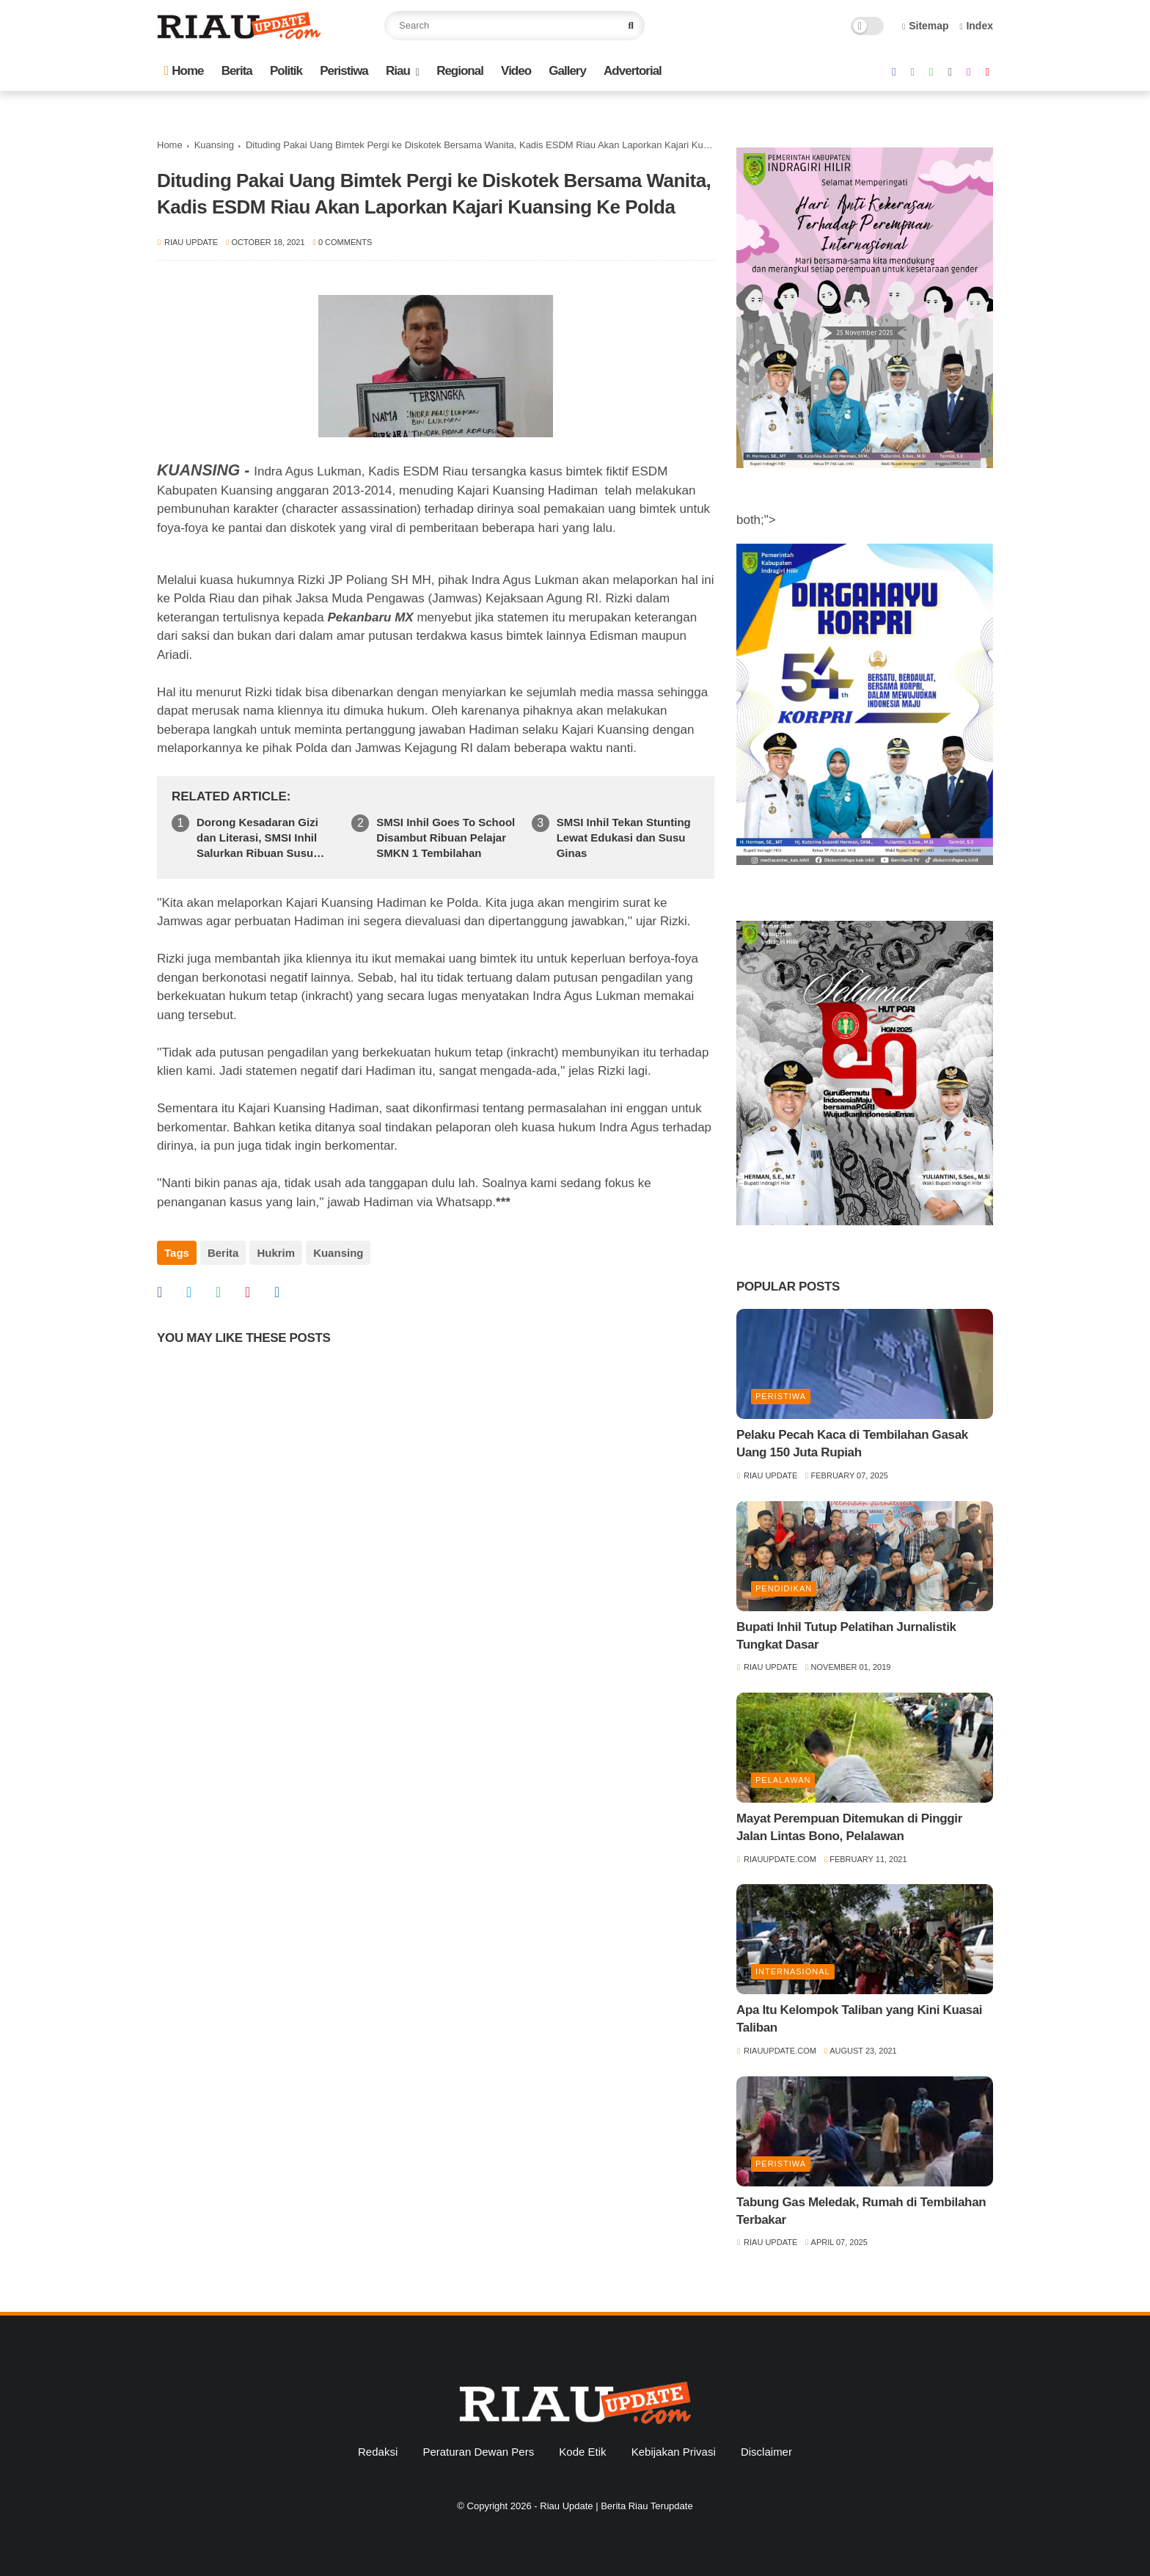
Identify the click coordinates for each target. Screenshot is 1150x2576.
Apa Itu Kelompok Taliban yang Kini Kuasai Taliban (859, 2019)
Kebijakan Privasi (673, 2451)
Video (516, 71)
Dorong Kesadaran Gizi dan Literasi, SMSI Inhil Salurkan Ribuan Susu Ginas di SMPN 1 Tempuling (257, 838)
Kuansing (214, 144)
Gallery (567, 71)
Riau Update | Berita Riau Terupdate (616, 2505)
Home (183, 71)
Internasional (792, 1971)
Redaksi (378, 2451)
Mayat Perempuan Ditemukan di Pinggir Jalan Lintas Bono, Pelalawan (849, 1827)
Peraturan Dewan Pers (478, 2451)
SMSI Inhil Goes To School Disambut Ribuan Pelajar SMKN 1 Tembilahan (445, 837)
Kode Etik (582, 2451)
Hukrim (276, 1253)
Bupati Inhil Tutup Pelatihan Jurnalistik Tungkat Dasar (846, 1636)
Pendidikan (783, 1588)
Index (976, 26)
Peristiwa (344, 71)
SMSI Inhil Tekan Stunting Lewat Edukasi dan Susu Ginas (624, 837)
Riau (398, 71)
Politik (286, 71)
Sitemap (925, 26)
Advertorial (633, 71)
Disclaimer (766, 2451)
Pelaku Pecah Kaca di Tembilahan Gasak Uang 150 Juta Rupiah (852, 1443)
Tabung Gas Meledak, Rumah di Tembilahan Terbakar (861, 2211)
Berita (236, 71)
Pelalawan (782, 1780)
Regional (459, 71)
